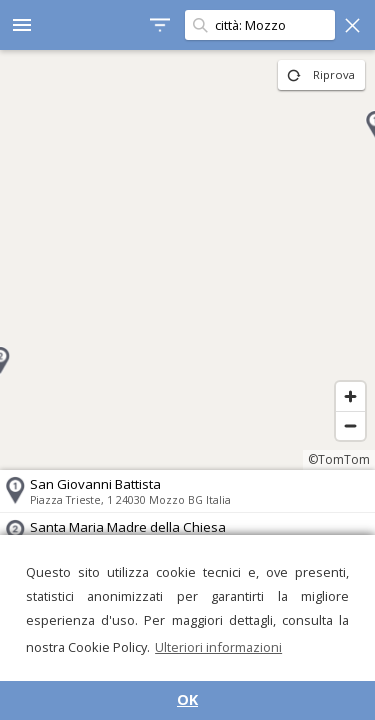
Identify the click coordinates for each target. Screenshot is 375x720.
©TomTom (339, 459)
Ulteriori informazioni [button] (218, 647)
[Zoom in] (350, 396)
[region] (187, 260)
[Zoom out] (350, 425)
